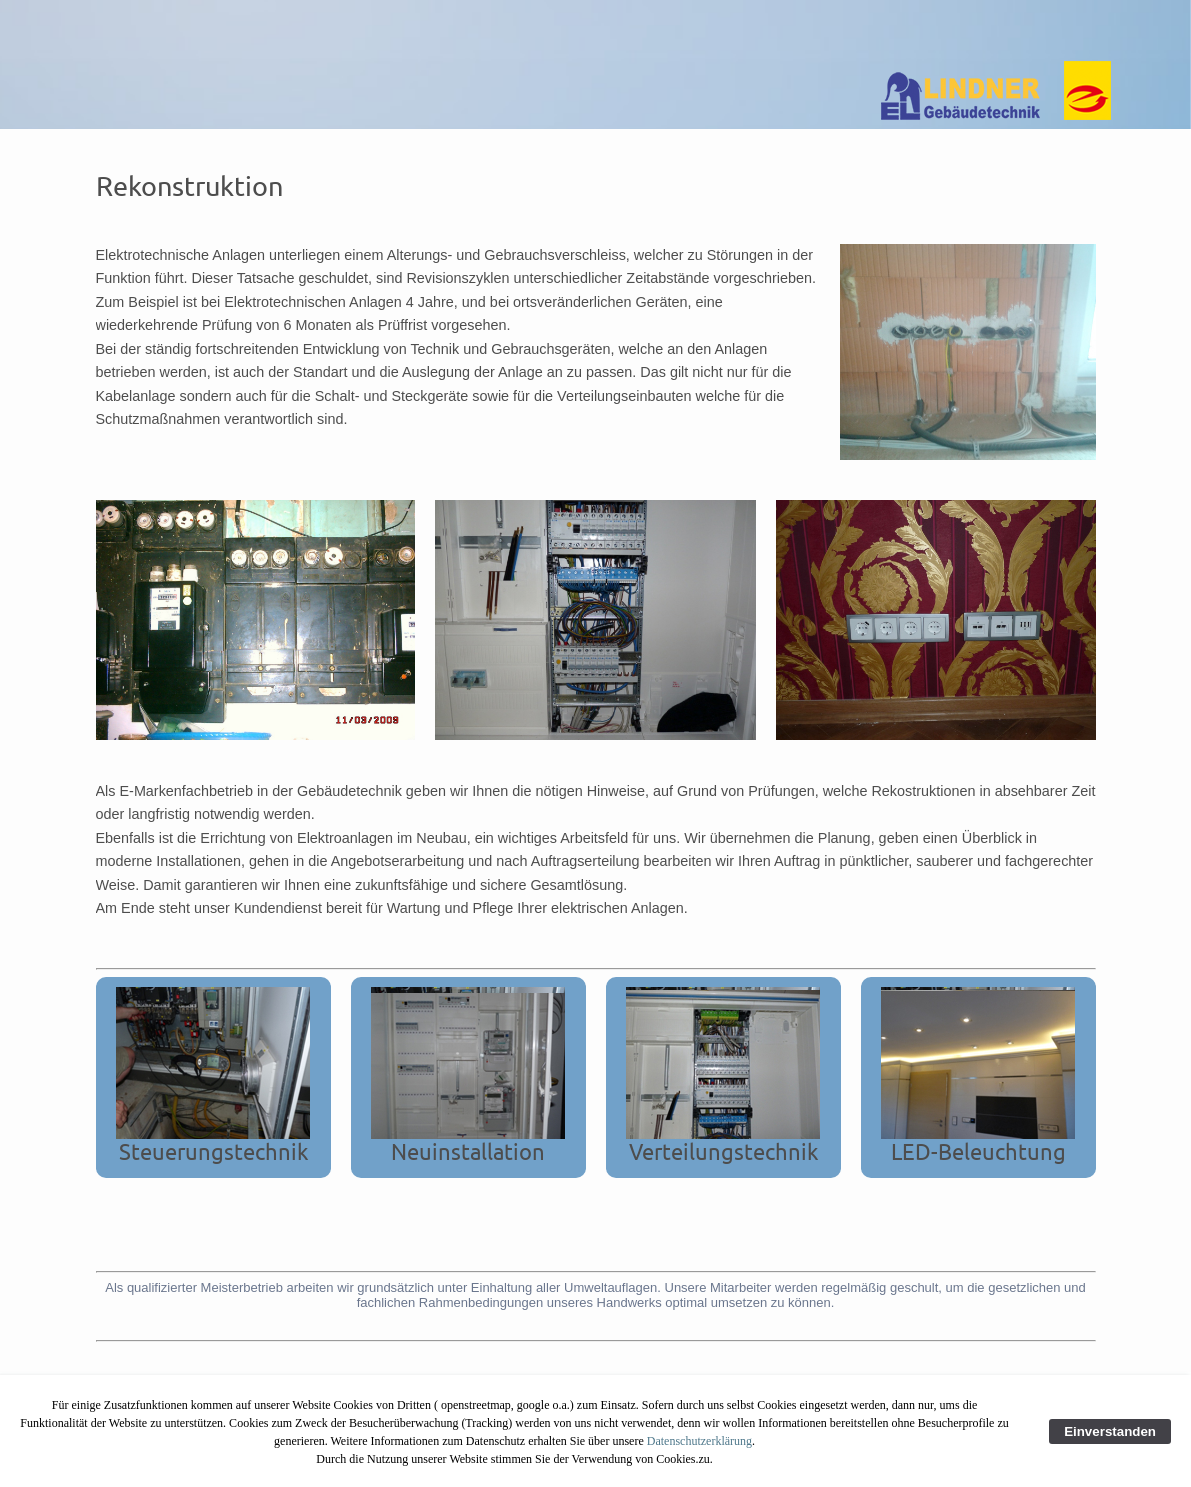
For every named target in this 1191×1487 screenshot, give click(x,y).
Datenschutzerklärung (699, 1441)
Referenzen (523, 29)
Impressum (750, 29)
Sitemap (926, 29)
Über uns (255, 29)
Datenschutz (637, 29)
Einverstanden (1110, 1431)
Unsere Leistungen (384, 29)
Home (175, 29)
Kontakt (844, 29)
